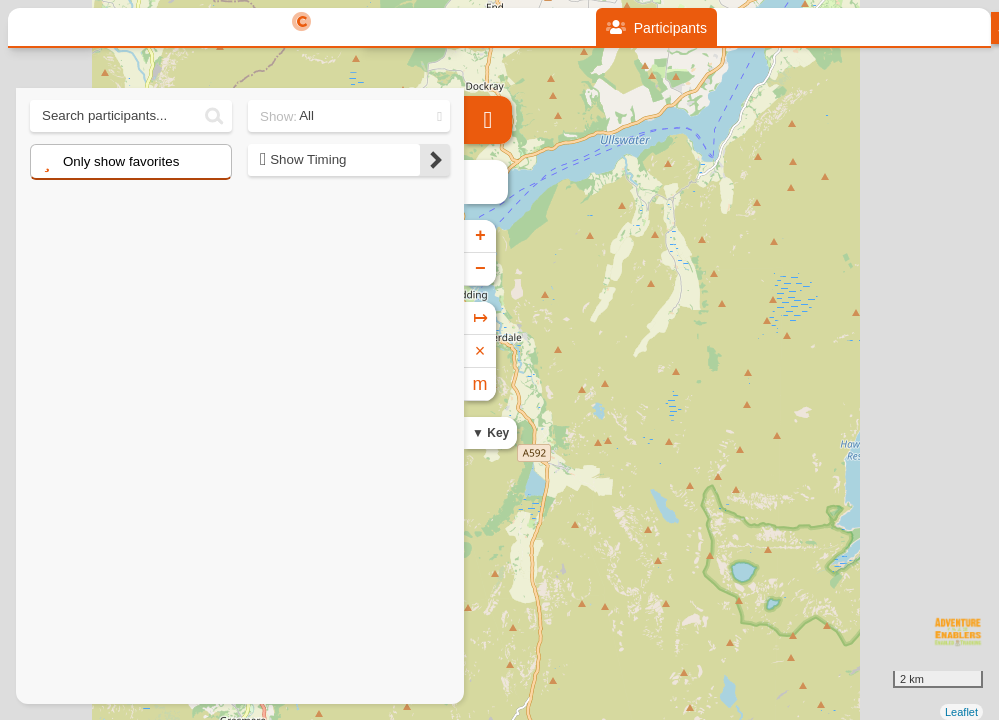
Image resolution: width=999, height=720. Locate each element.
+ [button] (480, 236)
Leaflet (961, 712)
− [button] (480, 269)
